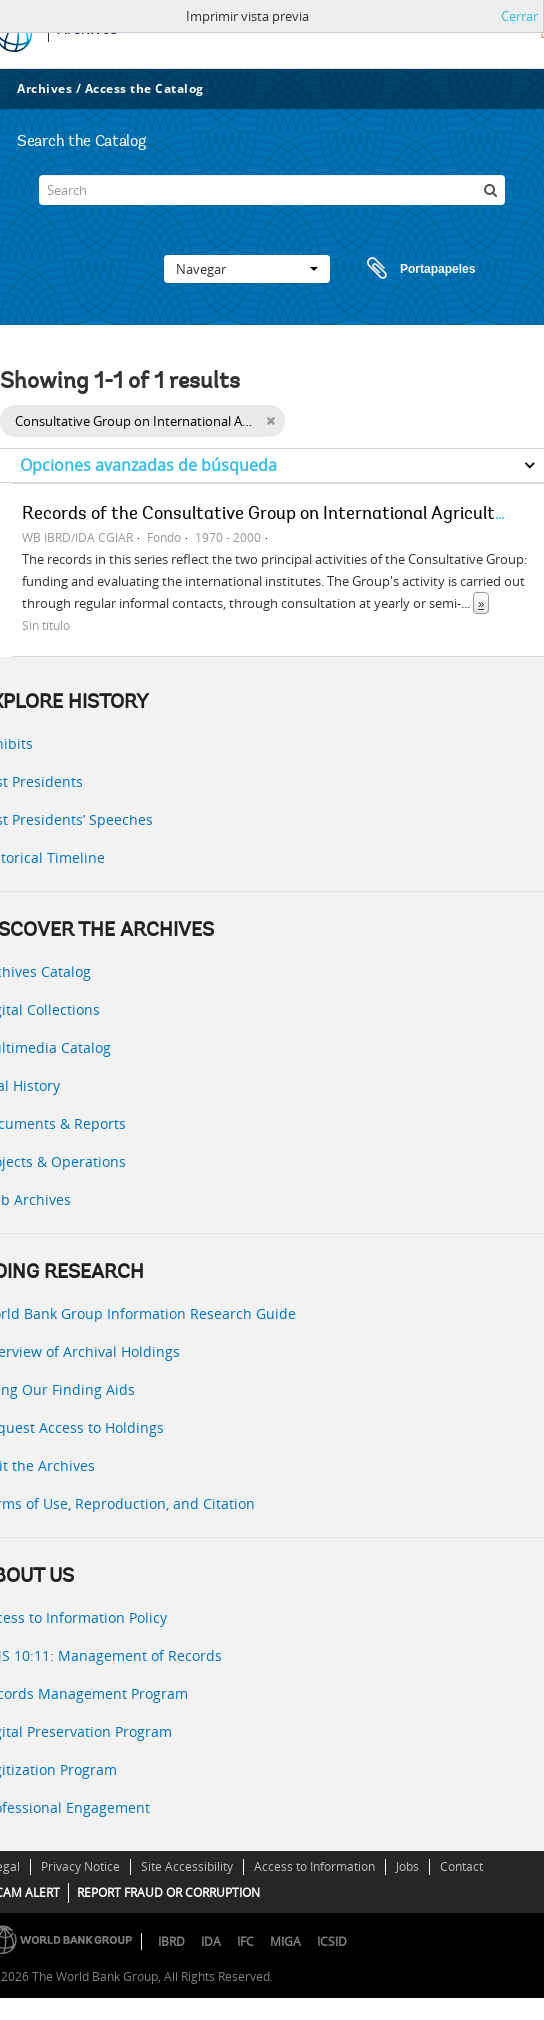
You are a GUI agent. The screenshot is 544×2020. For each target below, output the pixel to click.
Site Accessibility (187, 1866)
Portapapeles (402, 269)
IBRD (171, 1941)
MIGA (285, 1941)
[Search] (272, 190)
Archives (44, 88)
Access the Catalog (144, 88)
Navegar (247, 269)
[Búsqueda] (490, 190)
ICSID (332, 1941)
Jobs (407, 1866)
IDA (211, 1941)
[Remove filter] (270, 421)
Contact (461, 1866)
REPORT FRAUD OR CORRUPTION (168, 1892)
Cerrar (519, 16)
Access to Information (314, 1866)
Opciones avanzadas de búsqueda (148, 465)
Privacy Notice (80, 1866)
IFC (245, 1941)
